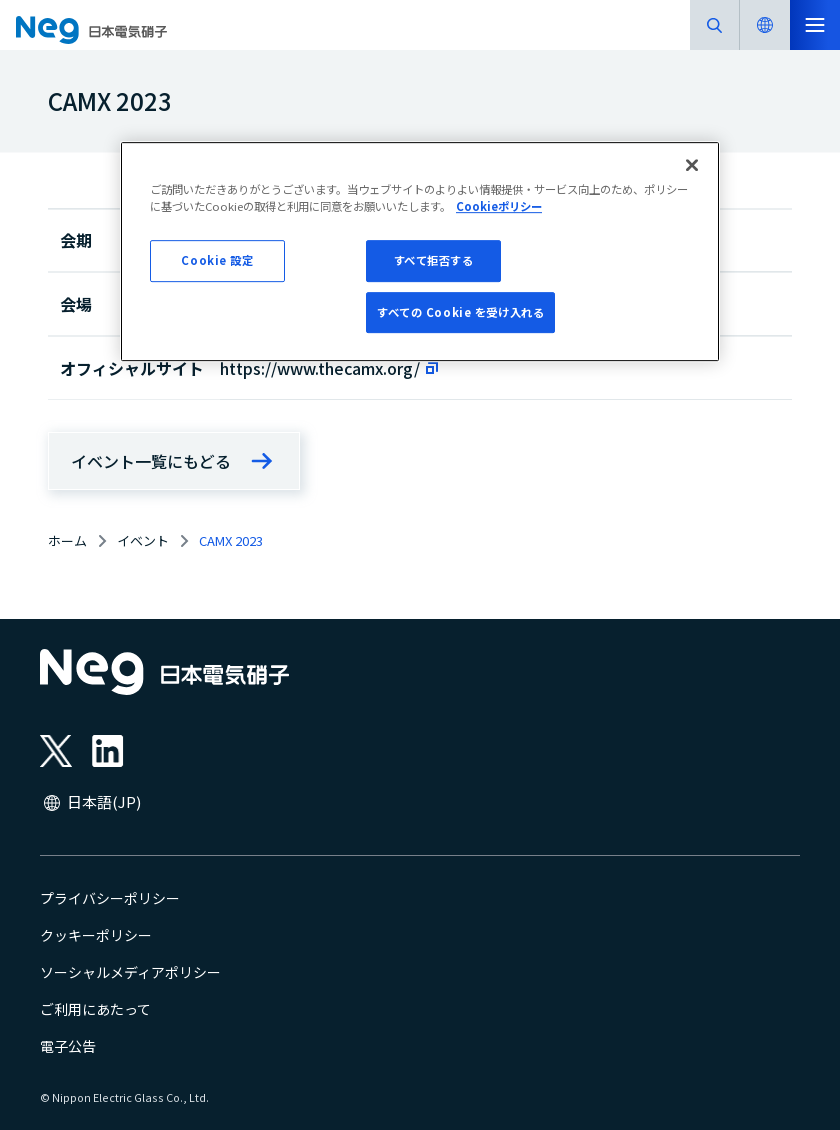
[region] (420, 252)
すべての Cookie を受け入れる (460, 312)
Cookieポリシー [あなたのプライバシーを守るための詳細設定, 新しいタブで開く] (499, 206)
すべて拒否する (434, 260)
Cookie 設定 (217, 260)
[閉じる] (692, 165)
